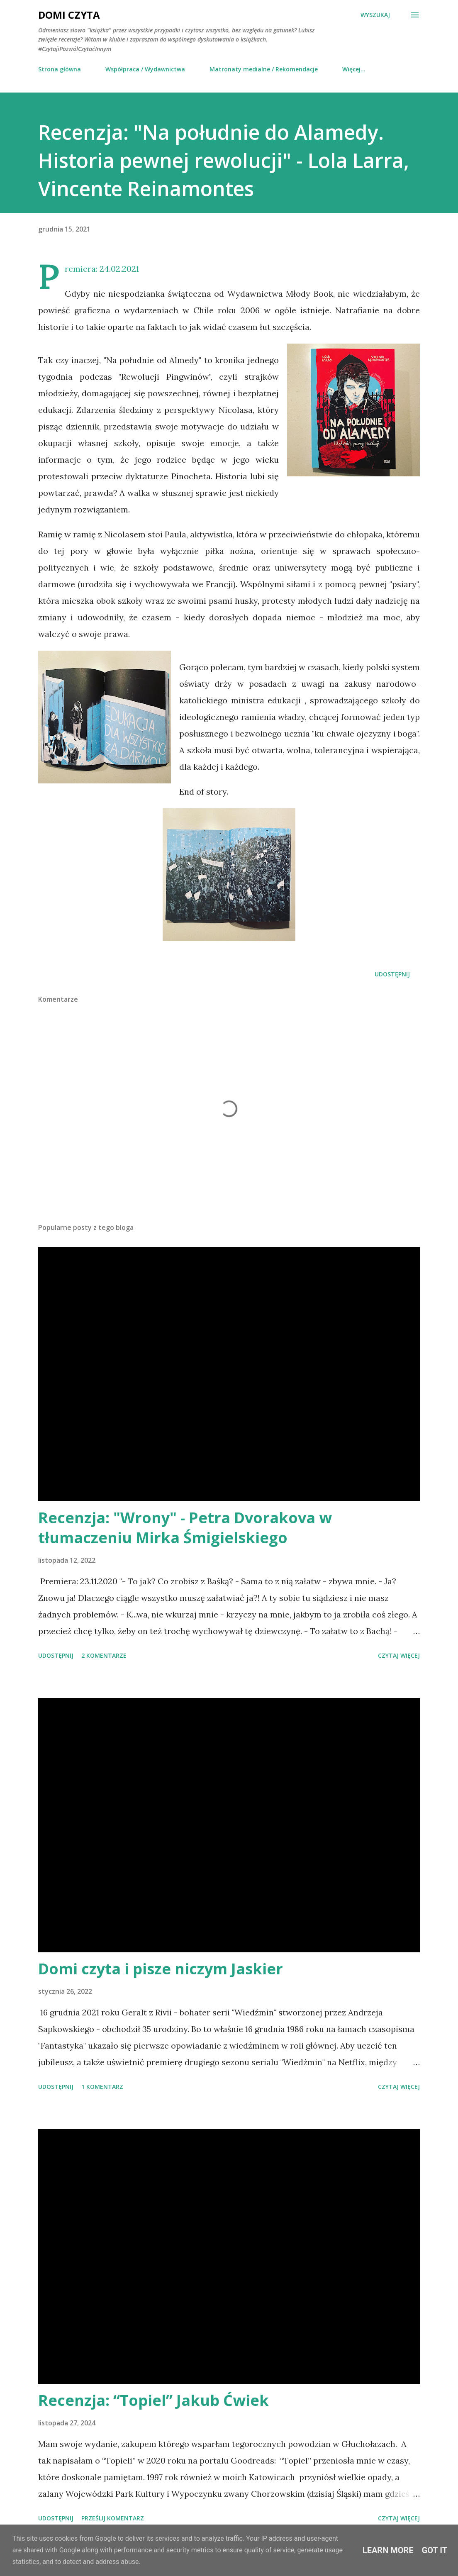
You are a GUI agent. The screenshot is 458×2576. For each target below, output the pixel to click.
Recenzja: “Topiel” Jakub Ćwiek (153, 2400)
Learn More (388, 2550)
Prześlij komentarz (112, 2518)
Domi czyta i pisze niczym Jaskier (160, 1969)
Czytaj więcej (399, 1655)
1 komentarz (102, 2087)
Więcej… (353, 69)
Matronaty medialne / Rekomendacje (264, 69)
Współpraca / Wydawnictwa (145, 69)
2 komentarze (104, 1655)
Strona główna (59, 69)
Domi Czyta (69, 15)
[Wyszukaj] (375, 15)
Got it (435, 2550)
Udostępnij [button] (392, 974)
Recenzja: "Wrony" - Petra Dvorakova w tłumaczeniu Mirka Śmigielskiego (185, 1528)
